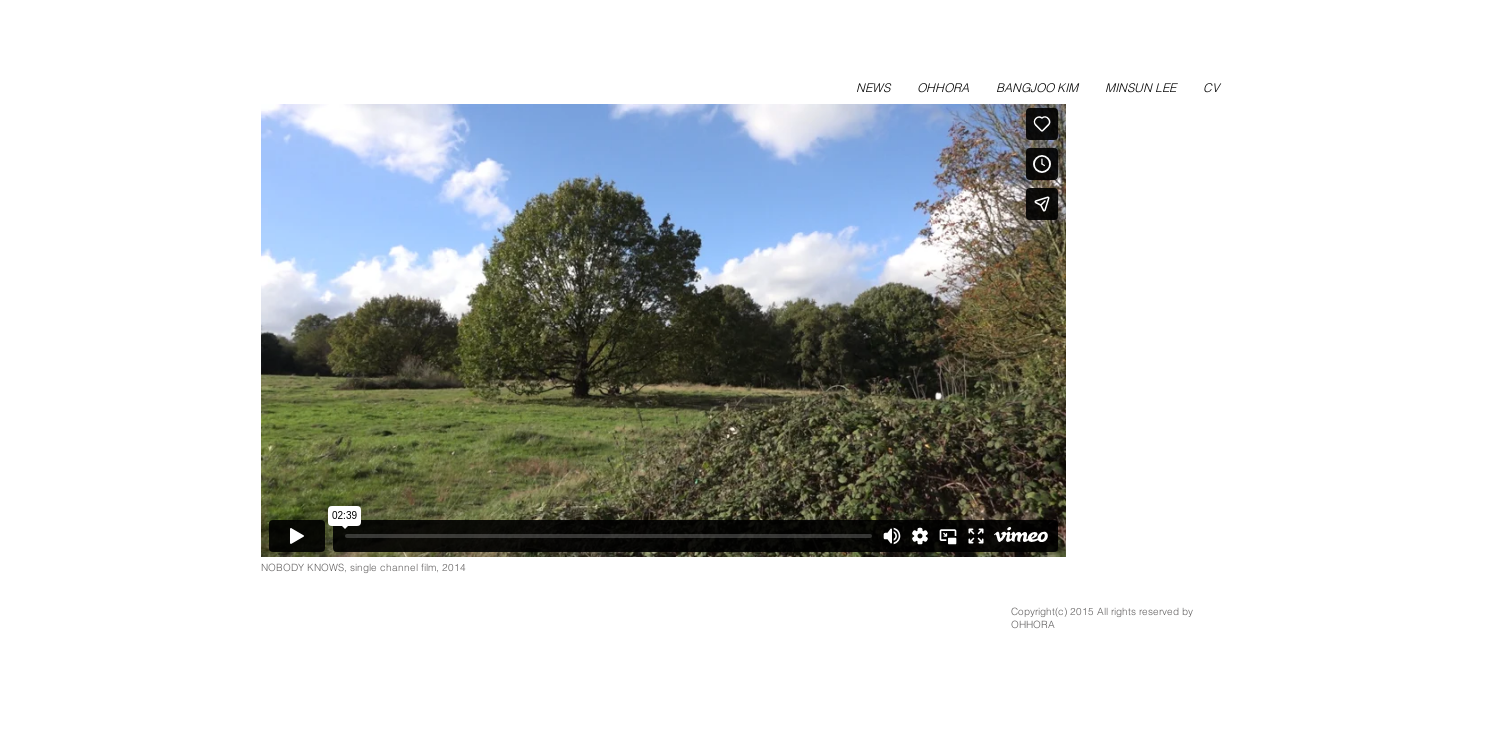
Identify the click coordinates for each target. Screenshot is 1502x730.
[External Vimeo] (663, 330)
